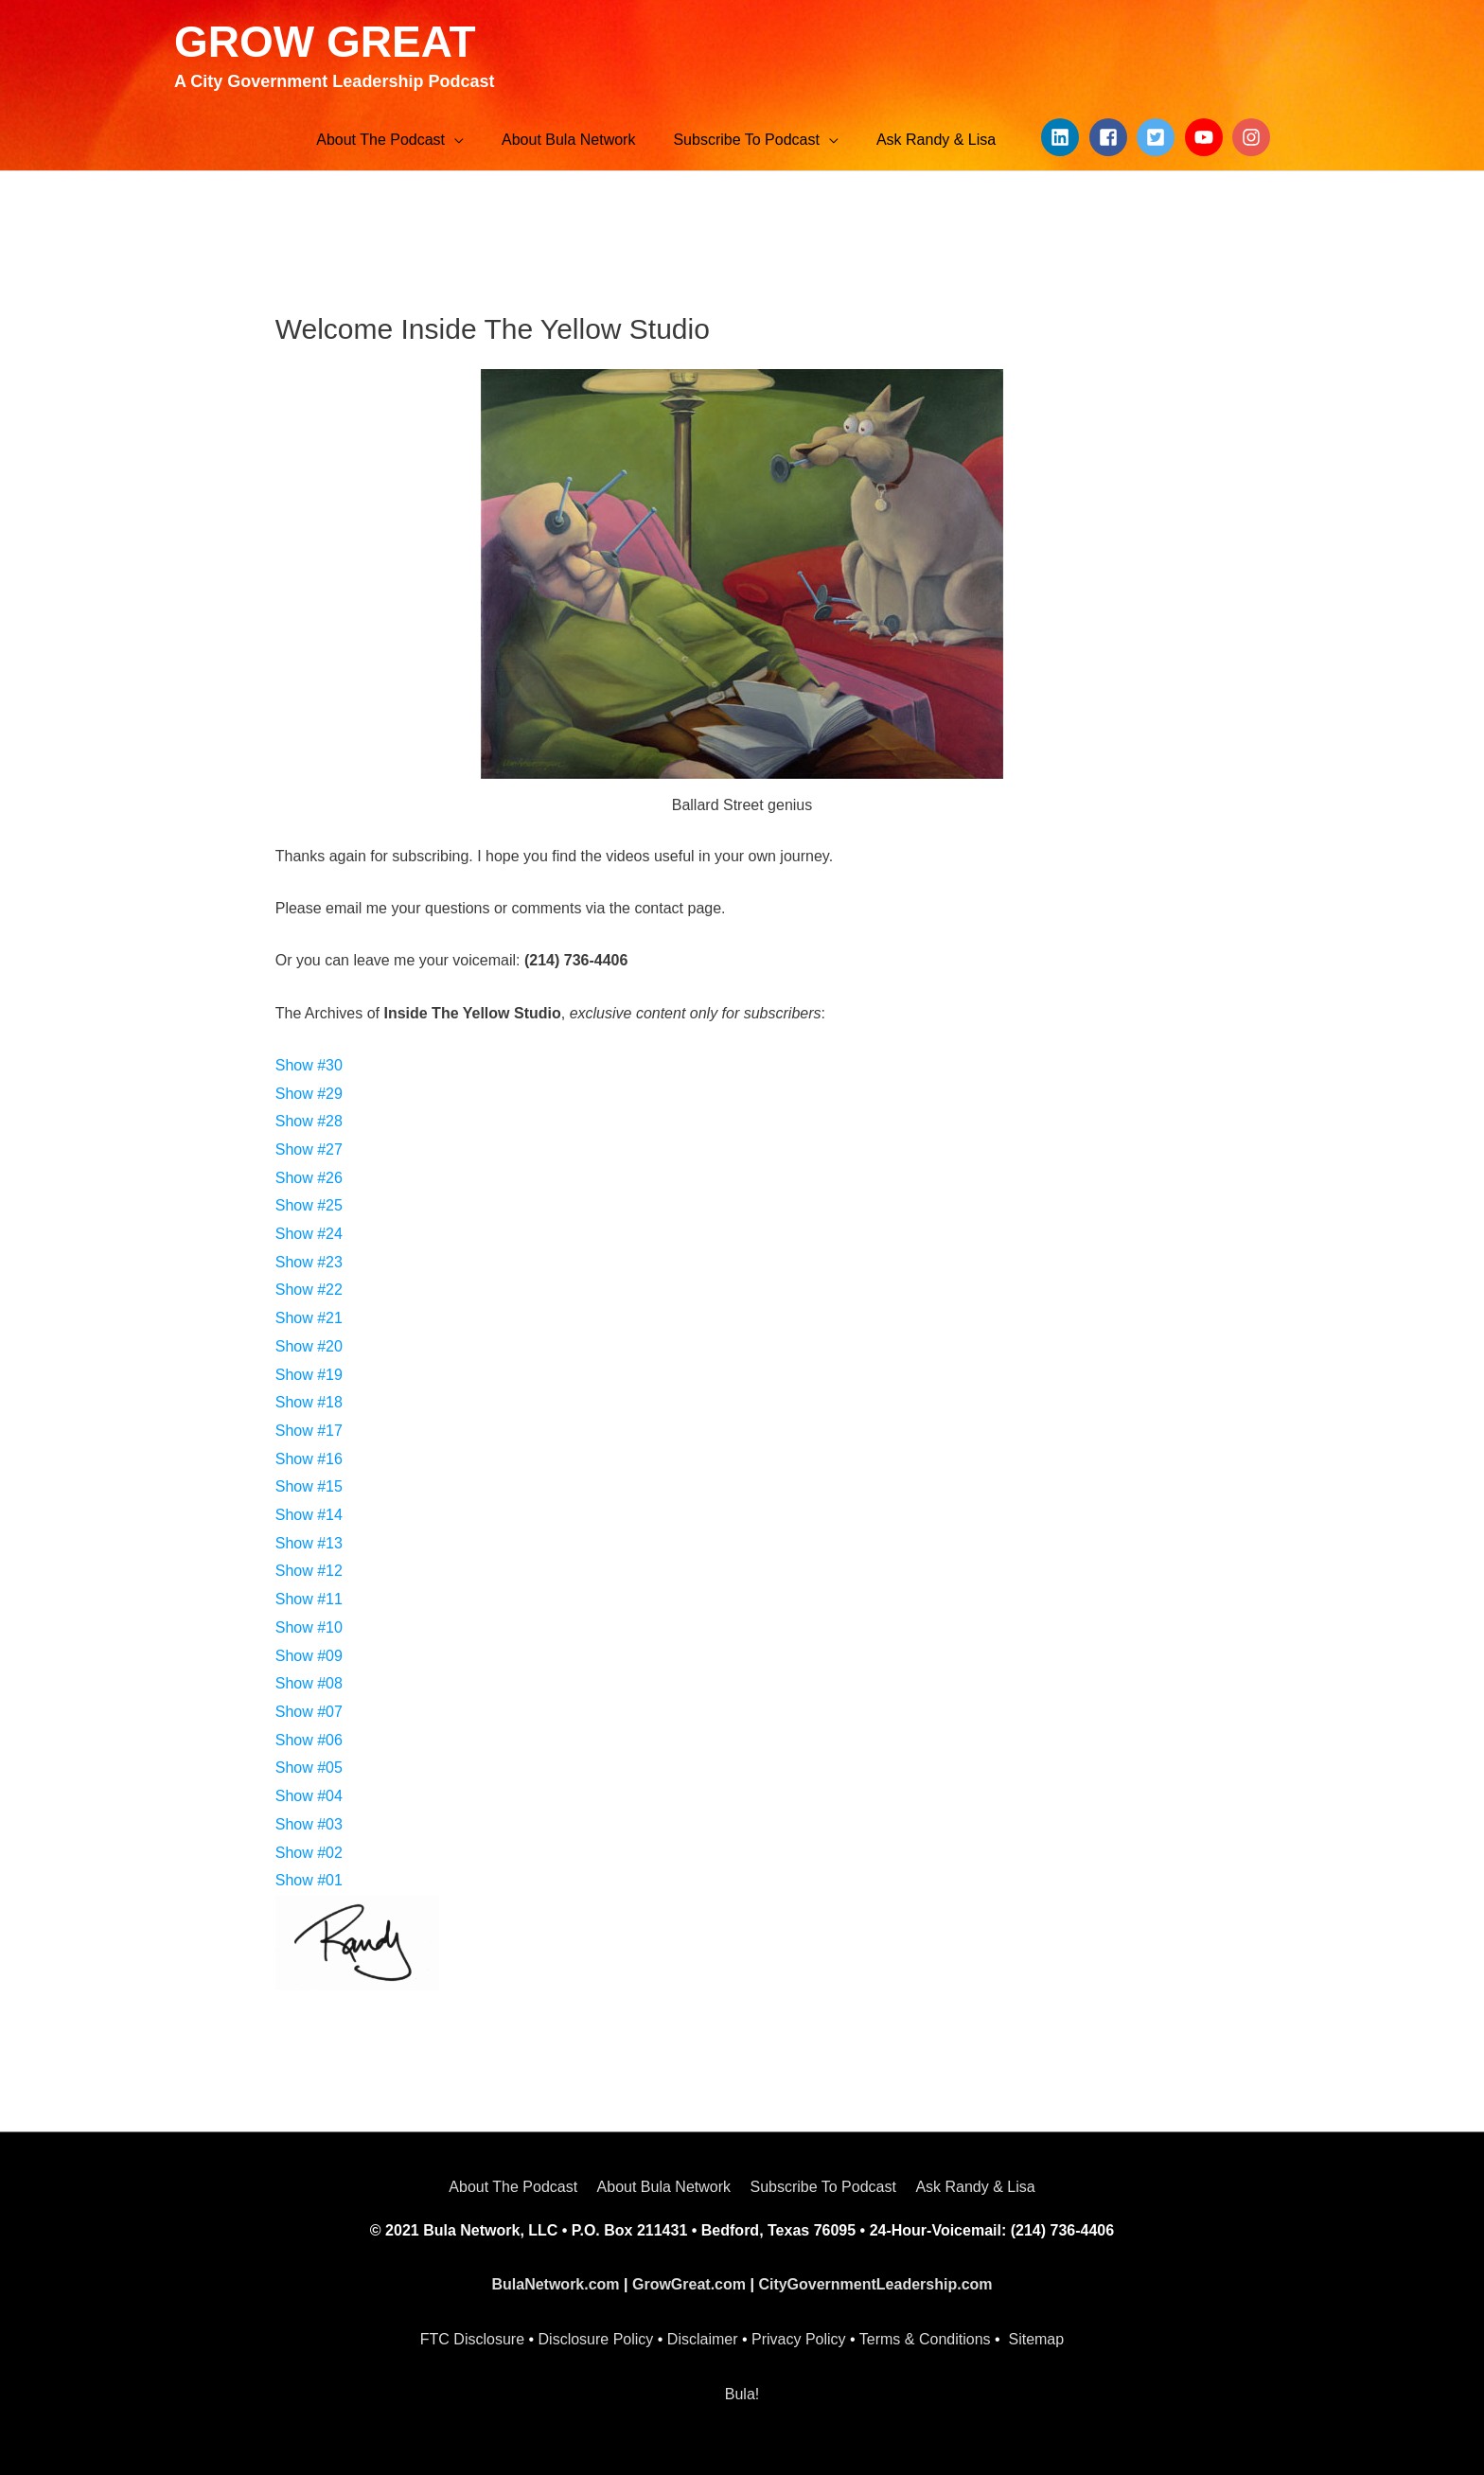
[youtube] (1206, 137)
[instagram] (1254, 137)
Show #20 (309, 1346)
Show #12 (309, 1571)
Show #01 (309, 1880)
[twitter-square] (1158, 137)
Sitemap (1036, 2339)
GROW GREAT (325, 41)
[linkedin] (1063, 137)
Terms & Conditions (925, 2339)
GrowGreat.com (689, 2284)
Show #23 (309, 1262)
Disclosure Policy (596, 2339)
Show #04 (309, 1796)
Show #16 (309, 1459)
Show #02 (309, 1853)
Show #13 (309, 1543)
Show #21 (309, 1318)
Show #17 (309, 1431)
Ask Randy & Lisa (974, 2187)
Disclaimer (702, 2339)
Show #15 (309, 1486)
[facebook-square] (1111, 137)
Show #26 (309, 1178)
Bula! (742, 2394)
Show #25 (309, 1205)
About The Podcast (513, 2187)
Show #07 (309, 1712)
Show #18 (309, 1402)
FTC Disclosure (472, 2339)
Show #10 (309, 1627)
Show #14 (309, 1515)
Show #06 (309, 1740)
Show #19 (309, 1375)
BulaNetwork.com (555, 2284)
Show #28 (309, 1121)
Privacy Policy (798, 2339)
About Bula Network (664, 2187)
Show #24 (309, 1234)
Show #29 (309, 1094)
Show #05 (309, 1767)
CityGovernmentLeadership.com (875, 2284)
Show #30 (309, 1065)
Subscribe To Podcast (822, 2187)
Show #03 (309, 1824)
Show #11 (309, 1599)
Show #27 (309, 1149)
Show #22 (309, 1290)
